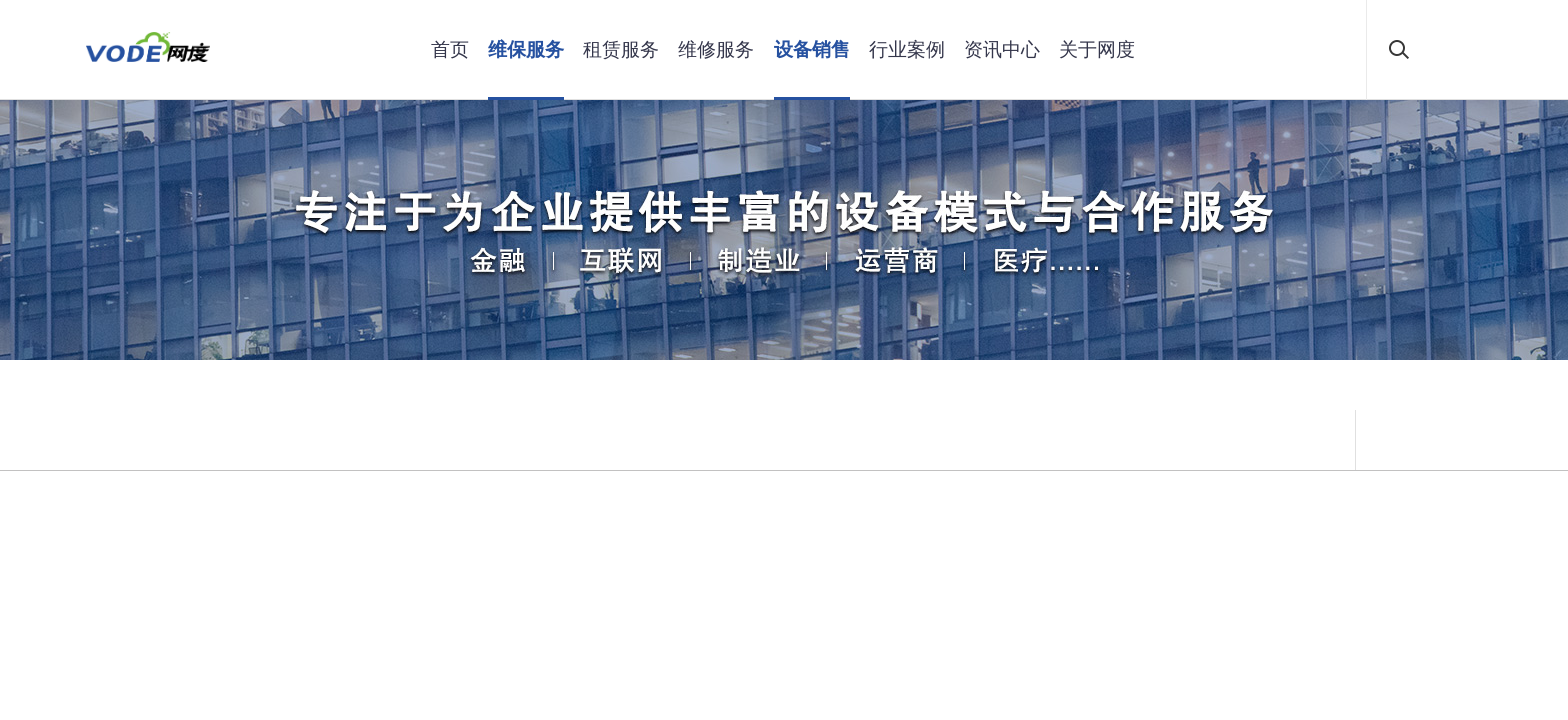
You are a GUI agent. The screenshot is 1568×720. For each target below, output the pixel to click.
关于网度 (1097, 49)
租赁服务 (621, 49)
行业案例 (907, 49)
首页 (450, 49)
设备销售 (812, 49)
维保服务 (526, 49)
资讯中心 (1002, 49)
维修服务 (716, 49)
